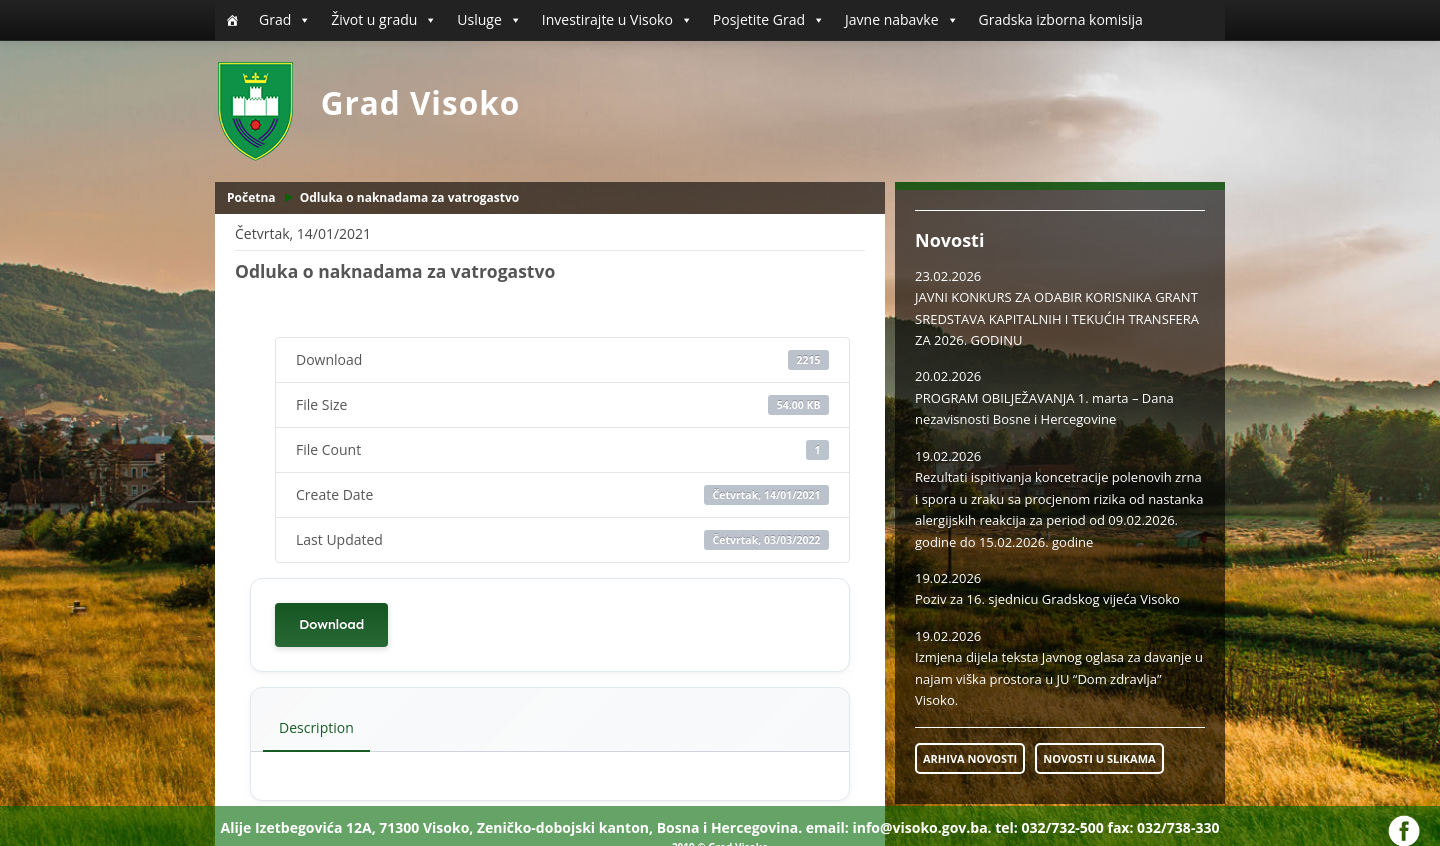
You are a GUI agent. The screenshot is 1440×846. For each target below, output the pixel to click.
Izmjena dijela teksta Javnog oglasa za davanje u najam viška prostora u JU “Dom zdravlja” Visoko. (1059, 678)
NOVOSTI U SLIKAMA (1099, 758)
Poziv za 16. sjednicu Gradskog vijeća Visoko (1047, 599)
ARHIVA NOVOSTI (970, 758)
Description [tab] (316, 727)
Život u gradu (384, 20)
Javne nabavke (902, 20)
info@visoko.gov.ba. (921, 827)
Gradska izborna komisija (1061, 19)
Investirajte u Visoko (617, 20)
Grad (285, 20)
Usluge (489, 20)
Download (331, 624)
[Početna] (232, 20)
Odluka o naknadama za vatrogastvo (410, 197)
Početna (251, 197)
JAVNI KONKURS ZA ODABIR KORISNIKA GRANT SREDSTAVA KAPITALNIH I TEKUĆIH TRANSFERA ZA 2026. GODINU (1057, 318)
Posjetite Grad (769, 20)
